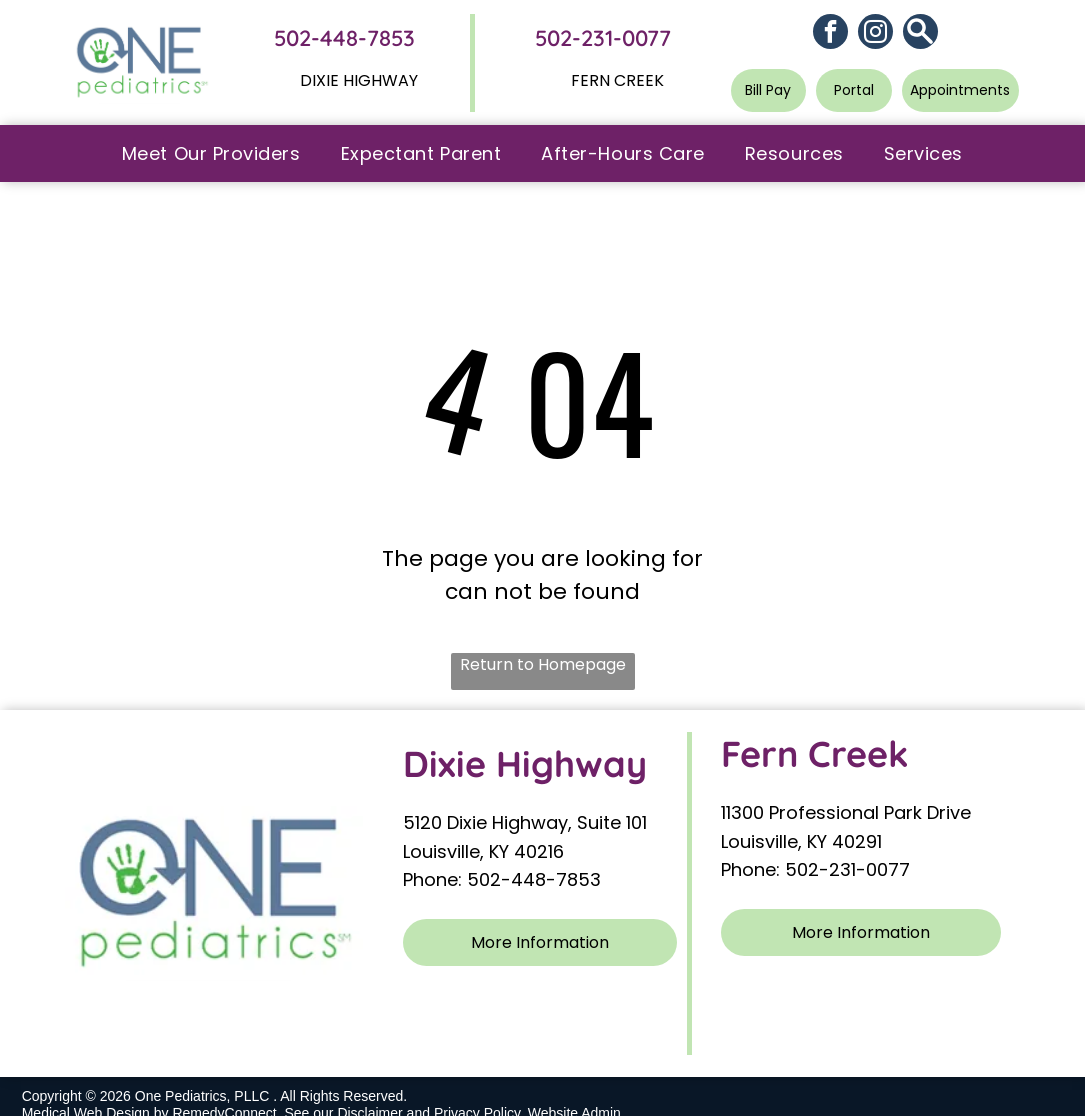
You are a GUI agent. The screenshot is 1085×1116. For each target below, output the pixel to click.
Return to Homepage (543, 664)
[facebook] (830, 34)
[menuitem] (211, 153)
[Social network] (920, 34)
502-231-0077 (603, 38)
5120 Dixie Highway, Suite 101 (527, 822)
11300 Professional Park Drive (846, 812)
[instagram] (875, 34)
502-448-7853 (344, 38)
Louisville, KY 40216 (483, 851)
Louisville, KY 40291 (801, 841)
